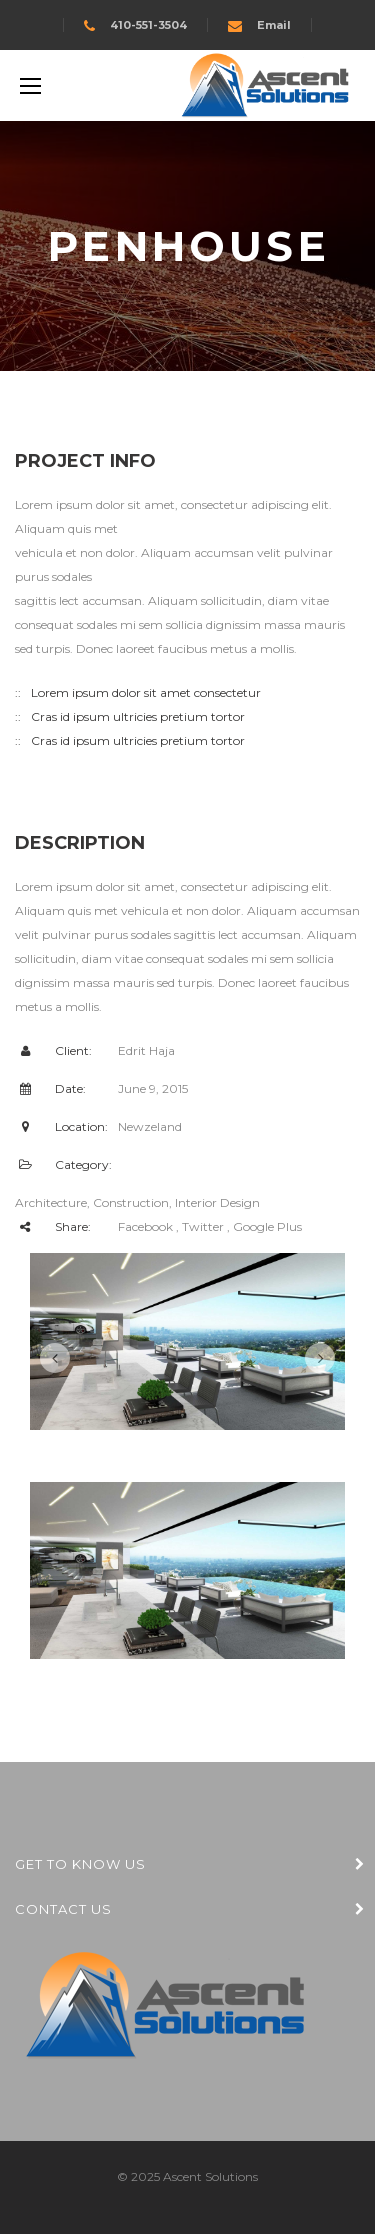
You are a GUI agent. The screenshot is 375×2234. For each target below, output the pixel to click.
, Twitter (200, 1226)
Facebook (145, 1226)
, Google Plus (264, 1226)
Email (274, 25)
